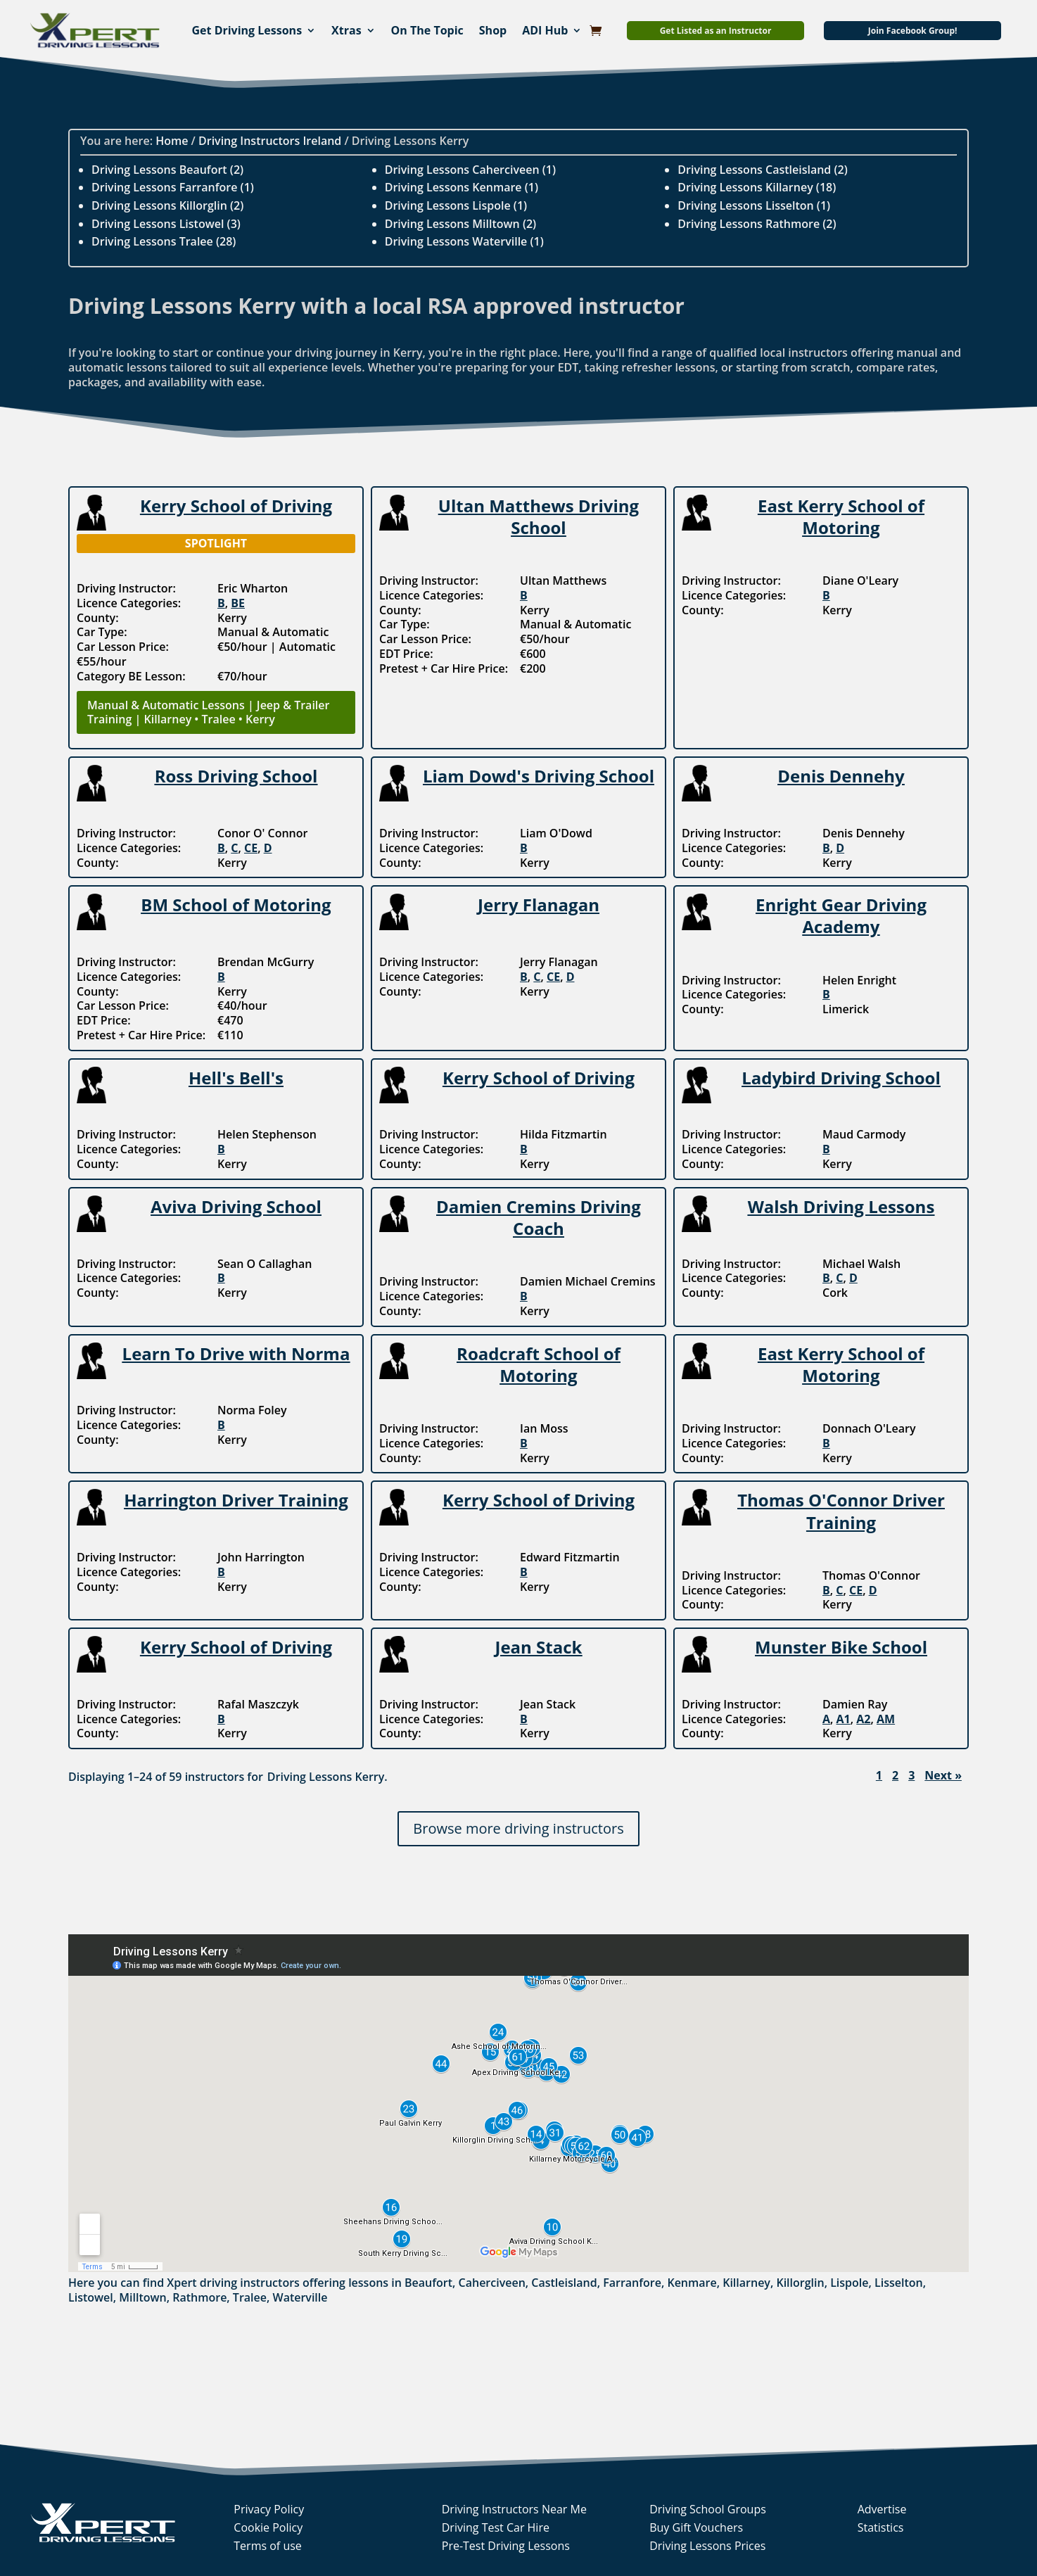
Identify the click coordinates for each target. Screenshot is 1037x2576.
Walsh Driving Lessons (841, 1206)
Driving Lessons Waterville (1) (464, 241)
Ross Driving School (236, 775)
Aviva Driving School (236, 1206)
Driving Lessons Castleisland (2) (762, 169)
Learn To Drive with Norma (236, 1353)
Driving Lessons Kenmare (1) (461, 187)
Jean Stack (538, 1646)
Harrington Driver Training (236, 1499)
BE (238, 603)
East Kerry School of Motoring (841, 516)
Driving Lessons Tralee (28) (163, 241)
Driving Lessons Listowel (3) (166, 223)
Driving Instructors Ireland (269, 140)
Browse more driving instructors (518, 1828)
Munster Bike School (841, 1646)
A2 (863, 1719)
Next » (943, 1775)
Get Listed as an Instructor (716, 31)
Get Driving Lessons (246, 30)
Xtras (346, 30)
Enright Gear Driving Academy (841, 915)
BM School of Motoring (236, 904)
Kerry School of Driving (236, 505)
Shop (493, 30)
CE (250, 848)
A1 (843, 1719)
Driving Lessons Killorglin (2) (167, 205)
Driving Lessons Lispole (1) (456, 205)
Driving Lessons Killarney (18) (756, 187)
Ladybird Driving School (841, 1077)
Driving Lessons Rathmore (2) (756, 223)
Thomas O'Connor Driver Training (841, 1510)
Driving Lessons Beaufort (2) (167, 169)
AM (886, 1719)
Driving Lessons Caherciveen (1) (470, 169)
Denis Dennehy (840, 775)
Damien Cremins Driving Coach (538, 1217)
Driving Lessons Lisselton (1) (753, 205)
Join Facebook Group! (913, 31)
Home (171, 140)
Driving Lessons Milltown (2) (461, 223)
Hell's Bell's (236, 1077)
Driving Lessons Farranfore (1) (172, 187)
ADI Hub (545, 30)
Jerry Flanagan (538, 904)
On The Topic (427, 30)
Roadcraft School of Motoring (539, 1364)
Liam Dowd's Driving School (538, 775)
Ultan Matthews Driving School (538, 516)
